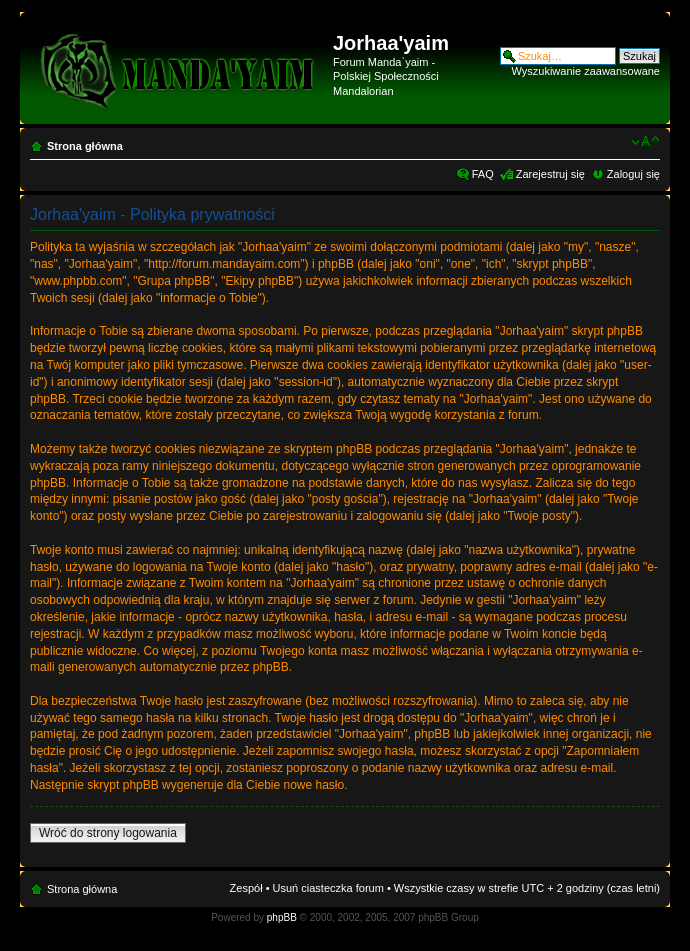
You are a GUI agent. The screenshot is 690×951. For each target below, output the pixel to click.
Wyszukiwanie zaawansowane (586, 71)
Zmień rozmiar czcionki (645, 142)
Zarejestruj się (550, 174)
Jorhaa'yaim (391, 43)
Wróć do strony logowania (108, 833)
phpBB (282, 917)
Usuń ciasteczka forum (328, 888)
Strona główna (85, 146)
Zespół (246, 888)
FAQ (483, 174)
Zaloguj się (633, 174)
